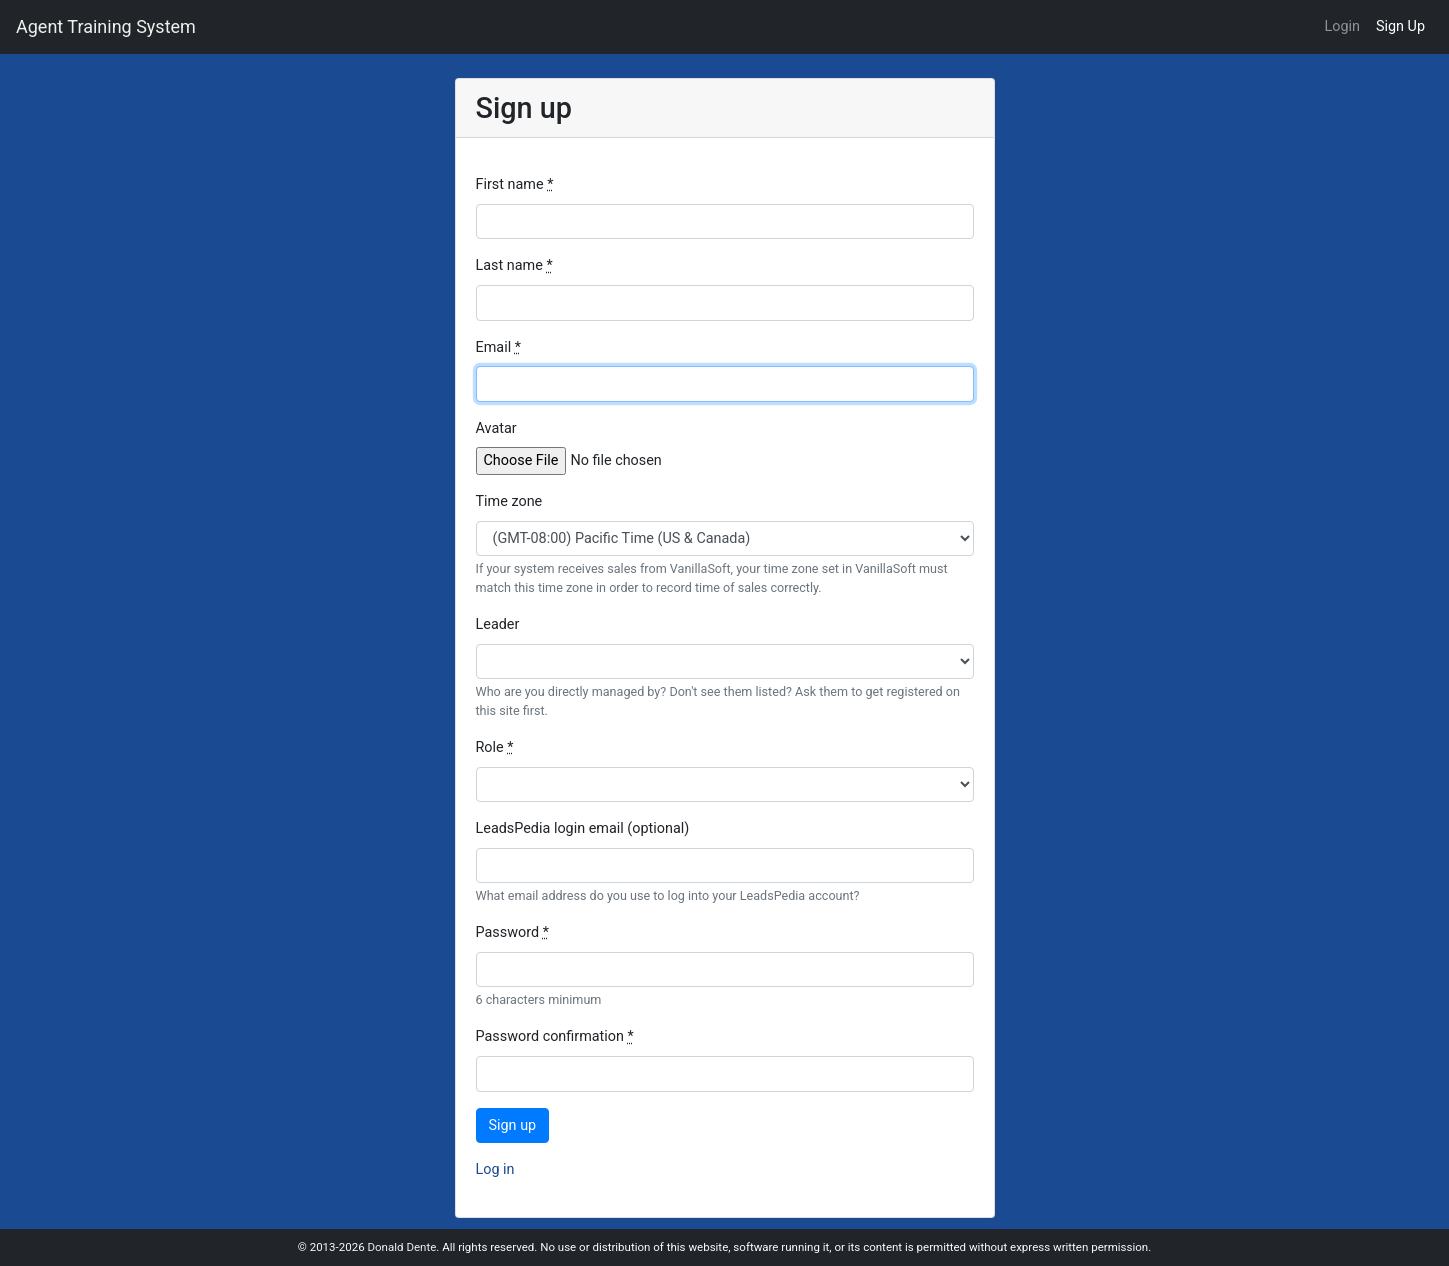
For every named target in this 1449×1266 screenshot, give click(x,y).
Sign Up (1400, 26)
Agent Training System (106, 26)
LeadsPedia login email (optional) (583, 828)
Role (495, 747)
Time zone (509, 501)
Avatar (496, 428)
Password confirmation (555, 1036)
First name (515, 184)
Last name (514, 265)
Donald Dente (401, 1247)
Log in (495, 1169)
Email (498, 347)
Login (1342, 26)
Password (512, 932)
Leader (498, 624)
